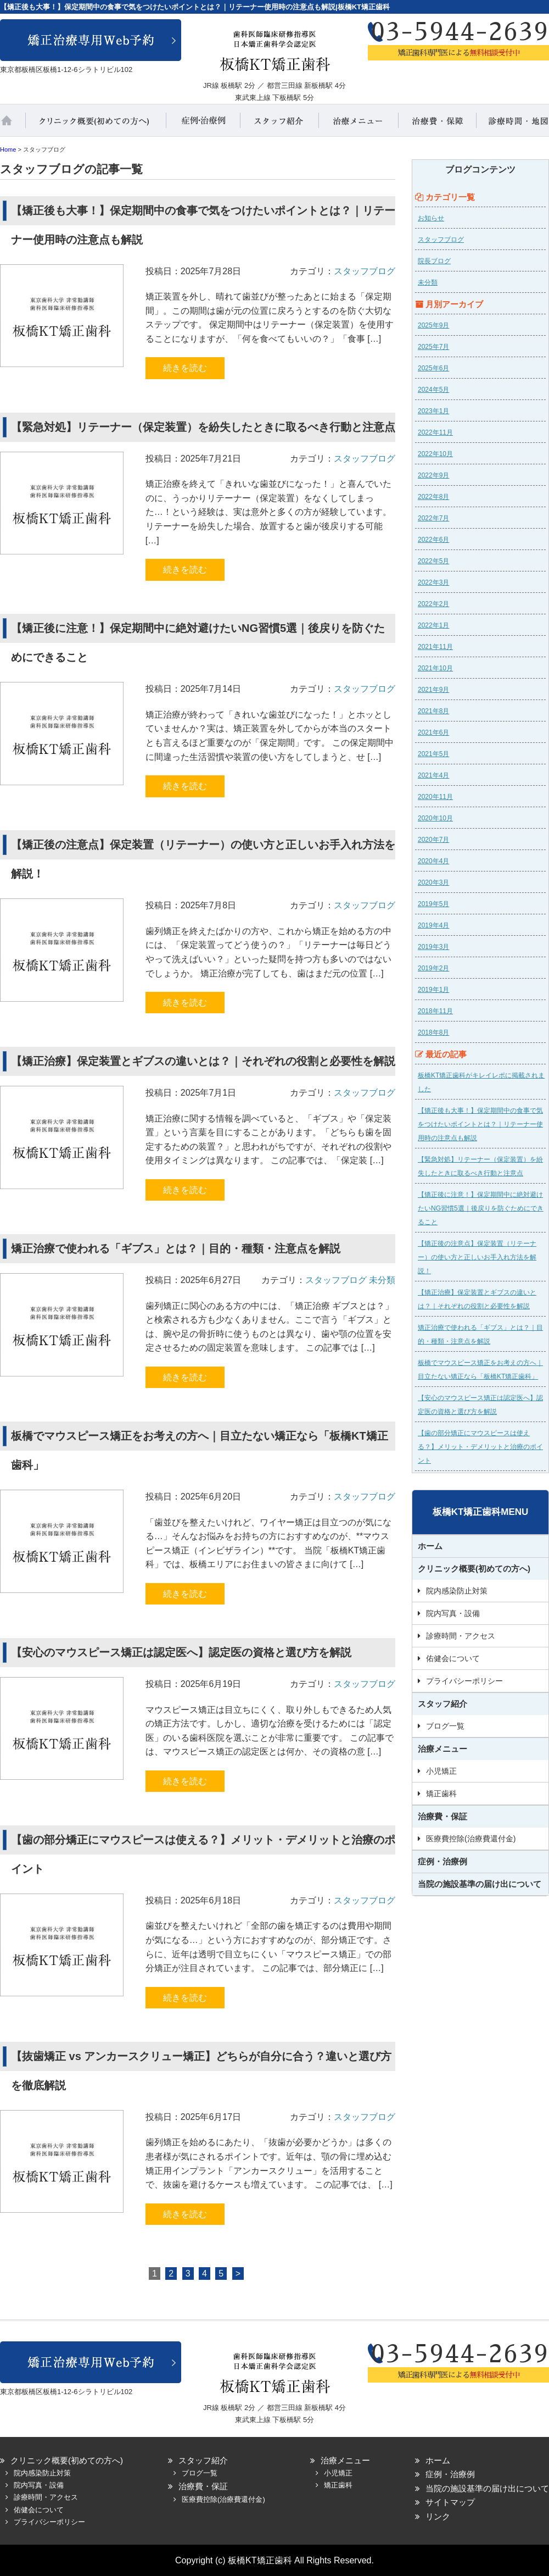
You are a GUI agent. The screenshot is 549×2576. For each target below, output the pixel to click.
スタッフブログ (364, 271)
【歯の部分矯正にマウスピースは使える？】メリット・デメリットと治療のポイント (480, 1446)
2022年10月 (435, 454)
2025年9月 (433, 325)
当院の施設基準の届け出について (479, 1884)
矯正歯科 (441, 1793)
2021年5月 (433, 754)
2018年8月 (433, 1032)
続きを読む (185, 368)
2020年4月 (433, 861)
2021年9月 (433, 689)
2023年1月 (433, 411)
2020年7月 (433, 839)
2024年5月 (433, 389)
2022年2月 (433, 604)
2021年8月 (433, 711)
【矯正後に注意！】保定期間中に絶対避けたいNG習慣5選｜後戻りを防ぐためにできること (481, 1208)
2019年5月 (433, 904)
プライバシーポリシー (464, 1680)
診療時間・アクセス (460, 1635)
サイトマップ (450, 2502)
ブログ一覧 (445, 1726)
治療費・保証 (438, 125)
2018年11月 (435, 1011)
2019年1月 (433, 989)
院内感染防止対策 (457, 1590)
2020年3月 (433, 882)
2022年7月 (433, 518)
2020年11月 (435, 797)
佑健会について (453, 1658)
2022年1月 (433, 625)
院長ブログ (434, 261)
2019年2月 (433, 968)
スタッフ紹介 (280, 125)
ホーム (13, 125)
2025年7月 (433, 347)
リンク (437, 2516)
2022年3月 (433, 582)
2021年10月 (435, 668)
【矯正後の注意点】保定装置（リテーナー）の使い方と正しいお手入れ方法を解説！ (477, 1257)
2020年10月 (435, 818)
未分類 (382, 1280)
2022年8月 (433, 497)
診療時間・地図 (513, 125)
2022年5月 (433, 561)
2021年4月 (433, 775)
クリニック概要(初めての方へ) (96, 125)
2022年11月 (435, 432)
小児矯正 (441, 1771)
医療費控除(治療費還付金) (471, 1838)
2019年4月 (433, 925)
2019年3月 (433, 947)
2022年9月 (433, 475)
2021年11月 (435, 647)
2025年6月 (433, 368)
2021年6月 (433, 732)
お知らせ (431, 218)
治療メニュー (358, 125)
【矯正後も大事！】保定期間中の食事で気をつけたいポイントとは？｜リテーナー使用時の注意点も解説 (480, 1124)
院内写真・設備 (453, 1613)
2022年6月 (433, 539)
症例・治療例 (203, 125)
